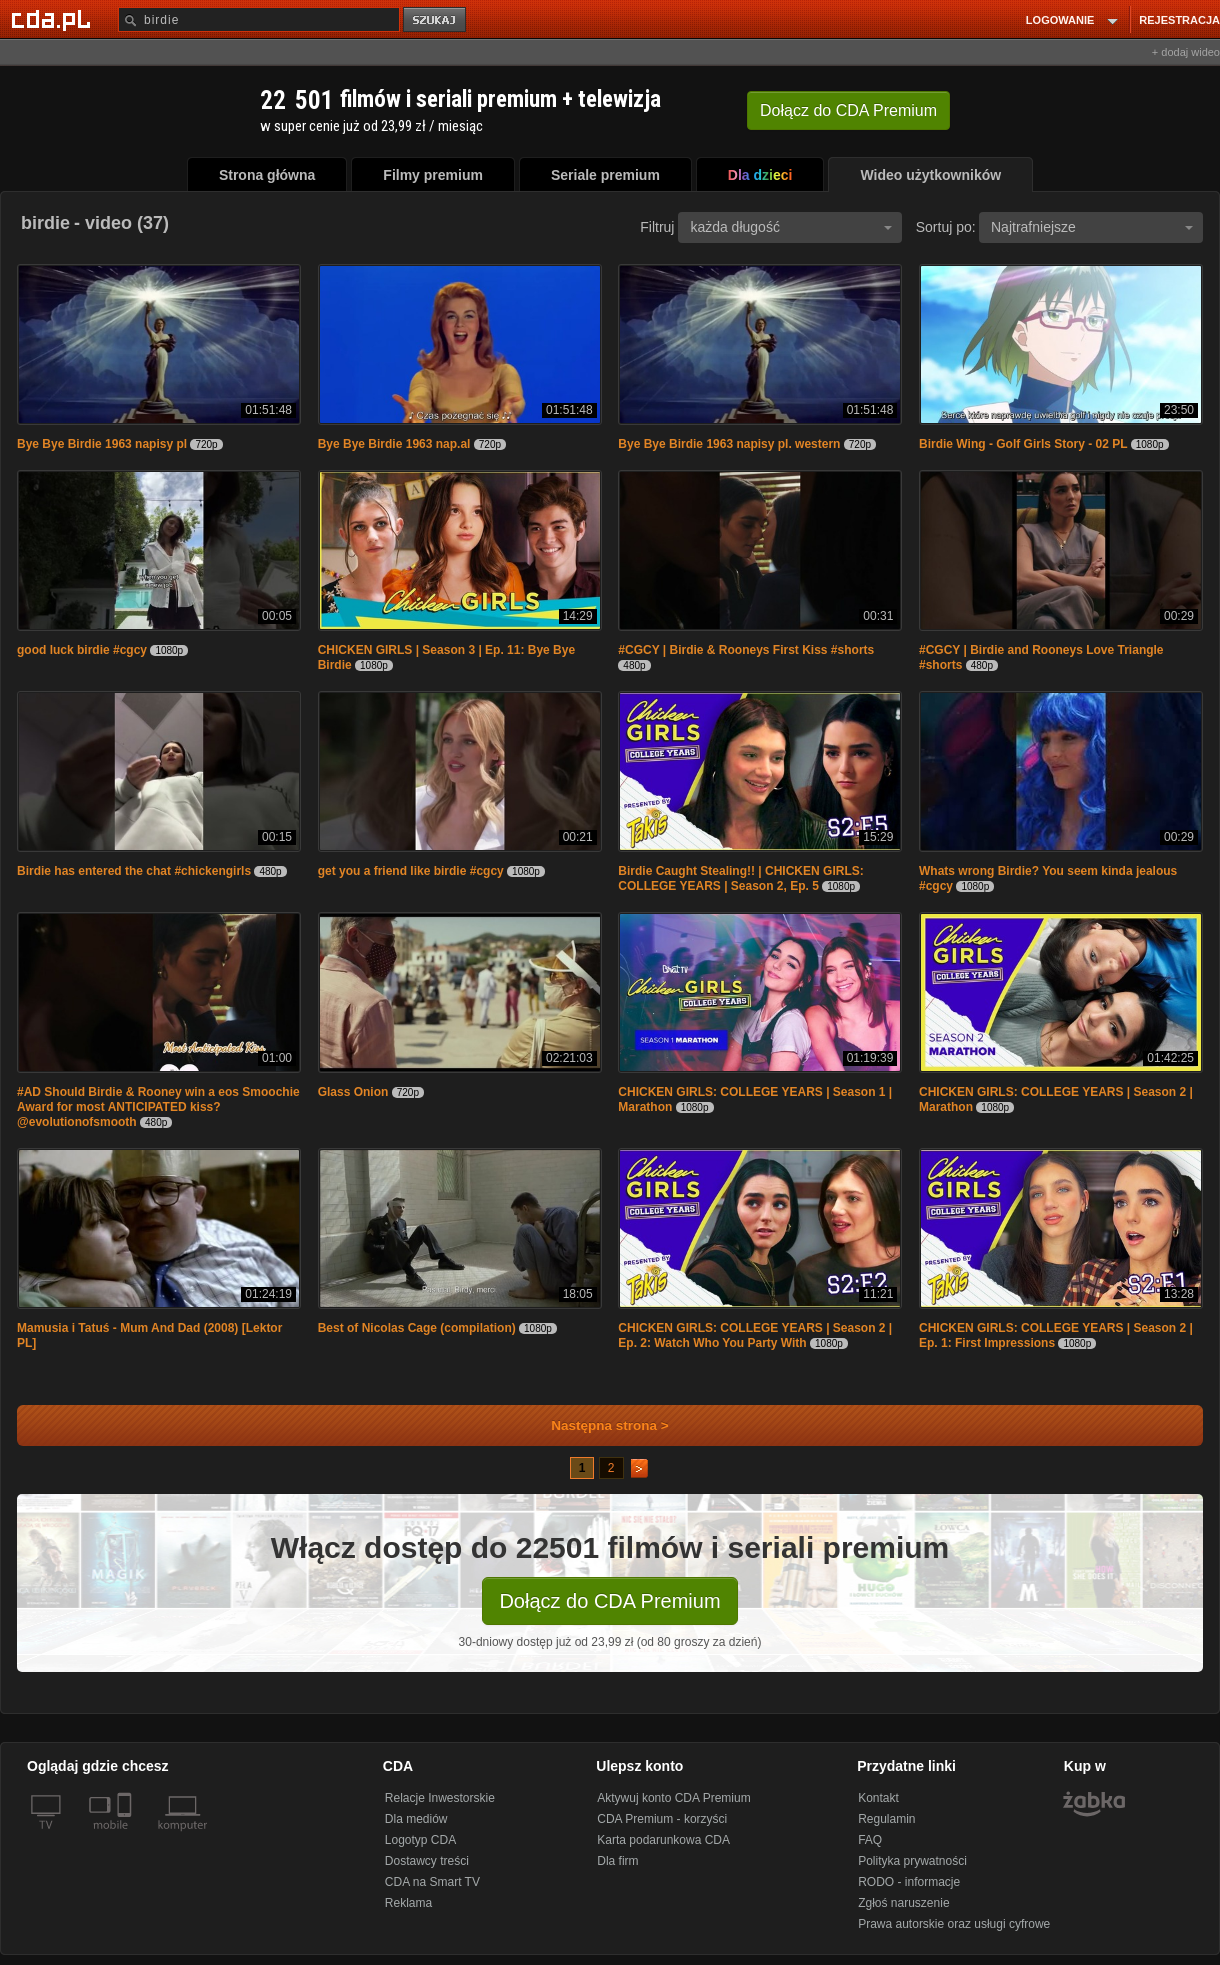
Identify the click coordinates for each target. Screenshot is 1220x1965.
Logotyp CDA (420, 1840)
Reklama (408, 1903)
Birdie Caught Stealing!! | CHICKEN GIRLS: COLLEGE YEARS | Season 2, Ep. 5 (740, 878)
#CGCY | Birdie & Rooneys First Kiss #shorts (746, 650)
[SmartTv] (126, 1837)
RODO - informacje (909, 1882)
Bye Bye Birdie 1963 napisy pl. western (729, 444)
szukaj (436, 20)
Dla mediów (416, 1819)
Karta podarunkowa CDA (663, 1840)
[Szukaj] (259, 19)
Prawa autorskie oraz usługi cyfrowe (954, 1924)
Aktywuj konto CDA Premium (673, 1798)
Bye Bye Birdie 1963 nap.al (394, 444)
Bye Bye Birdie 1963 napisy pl (102, 444)
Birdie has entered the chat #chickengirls (134, 871)
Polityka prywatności (912, 1861)
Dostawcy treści (427, 1861)
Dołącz (848, 110)
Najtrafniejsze (1092, 227)
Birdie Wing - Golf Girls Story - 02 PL (1025, 444)
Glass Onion (353, 1092)
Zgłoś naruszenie (903, 1903)
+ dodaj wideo (1186, 52)
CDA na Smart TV (432, 1882)
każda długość (791, 227)
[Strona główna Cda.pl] (54, 19)
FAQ (870, 1840)
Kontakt (878, 1798)
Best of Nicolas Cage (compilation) (417, 1328)
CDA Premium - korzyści (662, 1819)
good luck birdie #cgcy (82, 650)
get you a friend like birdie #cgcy (411, 871)
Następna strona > (596, 1425)
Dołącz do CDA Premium (609, 1601)
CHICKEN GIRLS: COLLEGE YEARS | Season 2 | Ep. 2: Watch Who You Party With (755, 1335)
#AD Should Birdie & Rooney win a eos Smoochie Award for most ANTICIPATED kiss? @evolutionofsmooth (158, 1107)
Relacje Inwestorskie (440, 1798)
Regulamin (886, 1819)
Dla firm (617, 1861)
